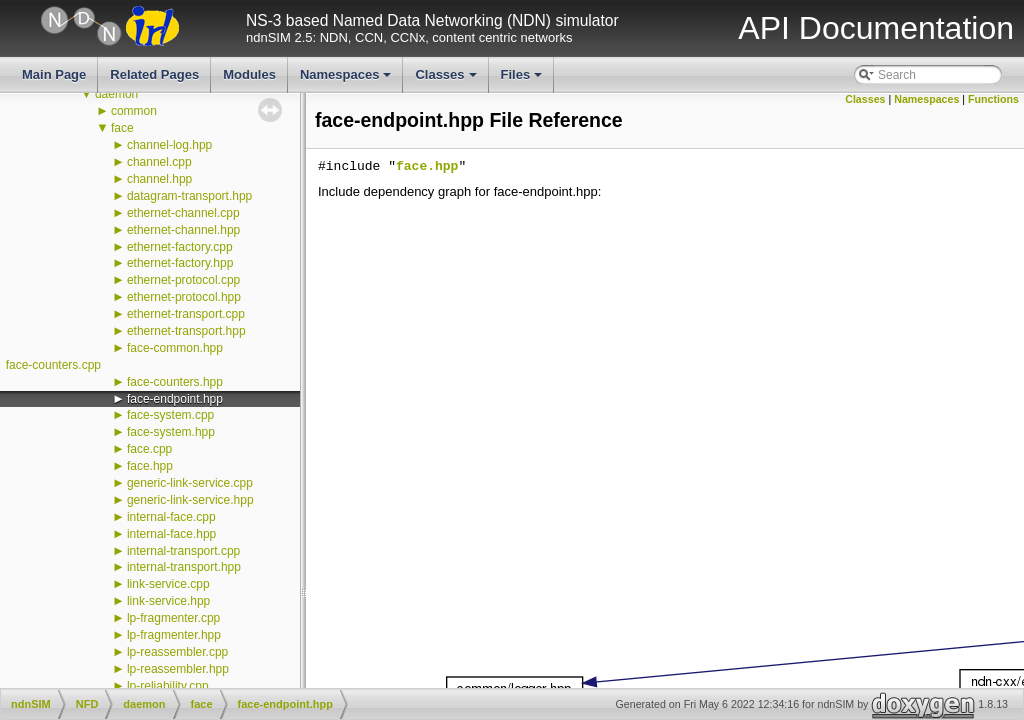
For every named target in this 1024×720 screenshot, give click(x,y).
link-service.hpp (168, 601)
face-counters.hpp (175, 382)
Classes (447, 80)
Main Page (54, 74)
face (122, 128)
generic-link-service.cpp (190, 483)
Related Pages (154, 74)
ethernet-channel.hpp (183, 230)
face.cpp (149, 449)
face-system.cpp (170, 415)
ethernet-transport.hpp (186, 331)
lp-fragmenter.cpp (173, 618)
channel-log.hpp (169, 145)
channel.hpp (159, 179)
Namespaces (347, 80)
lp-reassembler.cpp (177, 652)
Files (523, 80)
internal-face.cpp (171, 517)
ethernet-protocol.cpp (183, 280)
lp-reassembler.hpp (178, 669)
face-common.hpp (175, 348)
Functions (993, 99)
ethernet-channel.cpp (183, 213)
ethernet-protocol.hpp (184, 297)
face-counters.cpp (53, 365)
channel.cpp (159, 162)
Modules (249, 74)
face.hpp (150, 466)
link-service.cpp (168, 584)
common (134, 111)
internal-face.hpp (171, 534)
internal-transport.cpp (183, 551)
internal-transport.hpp (184, 567)
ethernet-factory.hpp (180, 263)
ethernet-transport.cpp (186, 314)
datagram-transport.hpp (189, 196)
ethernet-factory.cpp (180, 247)
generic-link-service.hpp (190, 500)
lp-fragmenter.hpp (174, 635)
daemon (116, 94)
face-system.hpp (171, 432)
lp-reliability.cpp (168, 686)
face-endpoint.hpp (175, 399)
